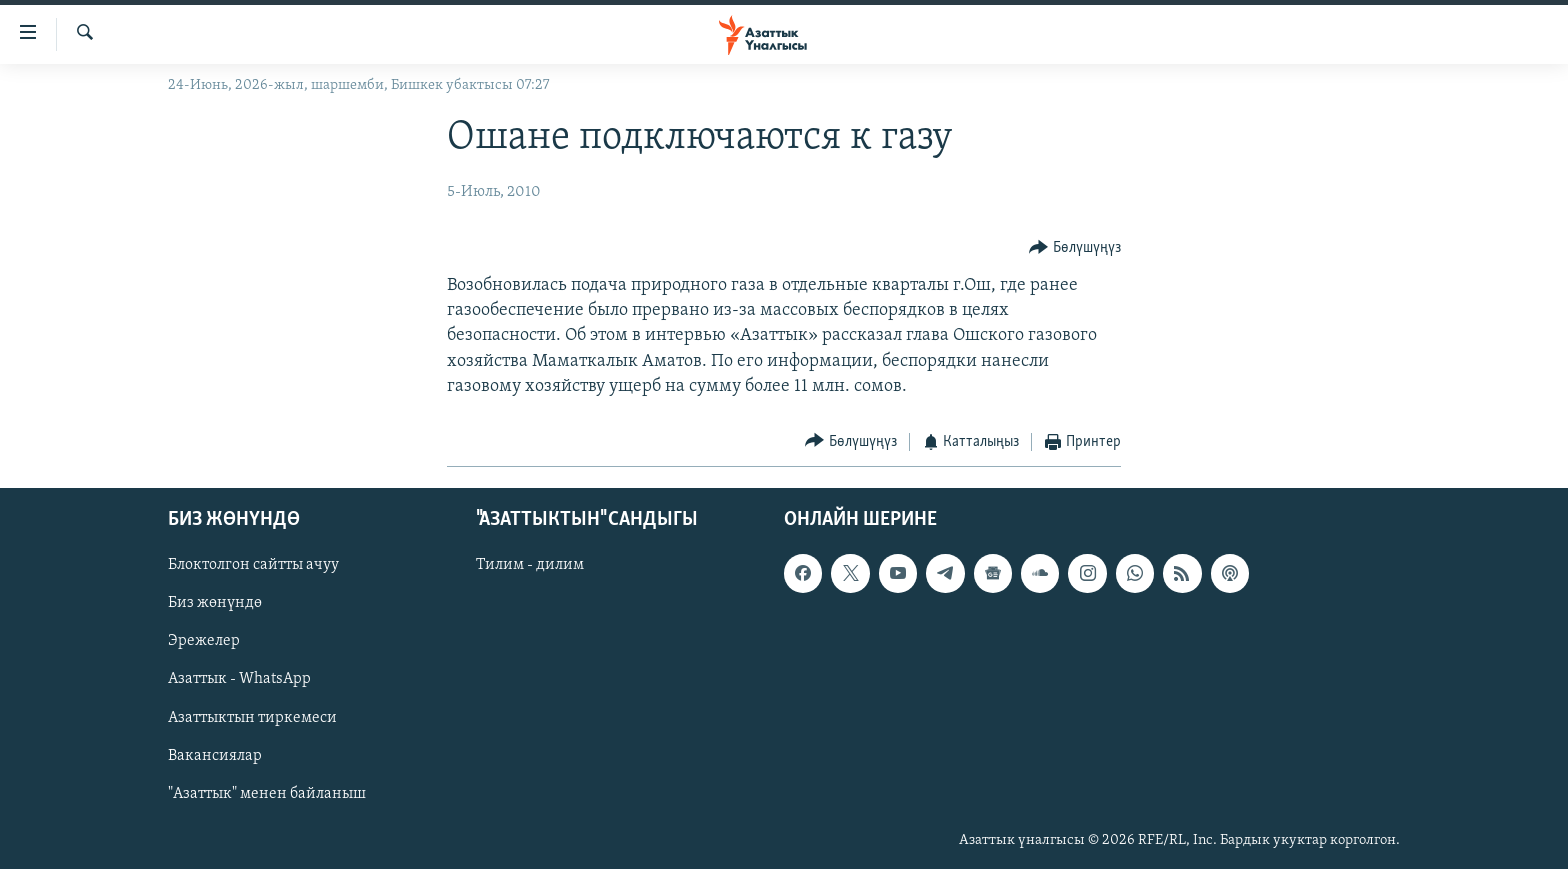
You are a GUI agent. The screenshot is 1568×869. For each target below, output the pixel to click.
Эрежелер (204, 641)
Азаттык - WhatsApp (239, 679)
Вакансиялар (215, 755)
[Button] (1075, 248)
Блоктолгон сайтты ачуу (253, 565)
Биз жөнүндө (215, 603)
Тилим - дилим (530, 565)
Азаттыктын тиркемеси (252, 717)
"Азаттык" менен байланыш (267, 793)
